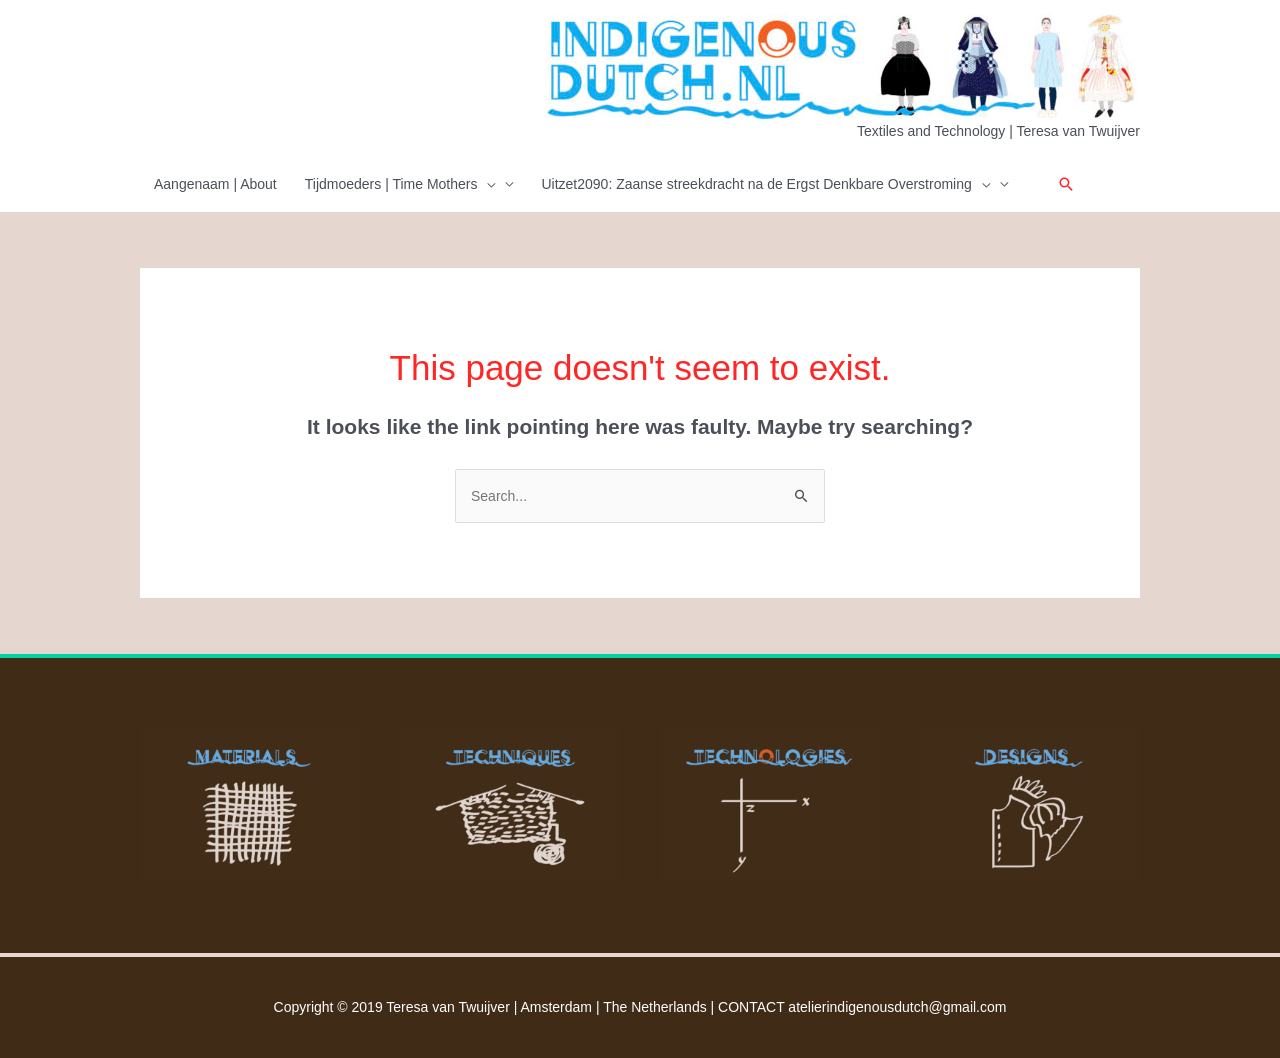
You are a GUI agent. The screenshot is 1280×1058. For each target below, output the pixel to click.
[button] (1066, 184)
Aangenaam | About (215, 184)
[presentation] (486, 184)
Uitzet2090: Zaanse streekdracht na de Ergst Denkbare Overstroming (765, 184)
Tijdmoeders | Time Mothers (400, 184)
